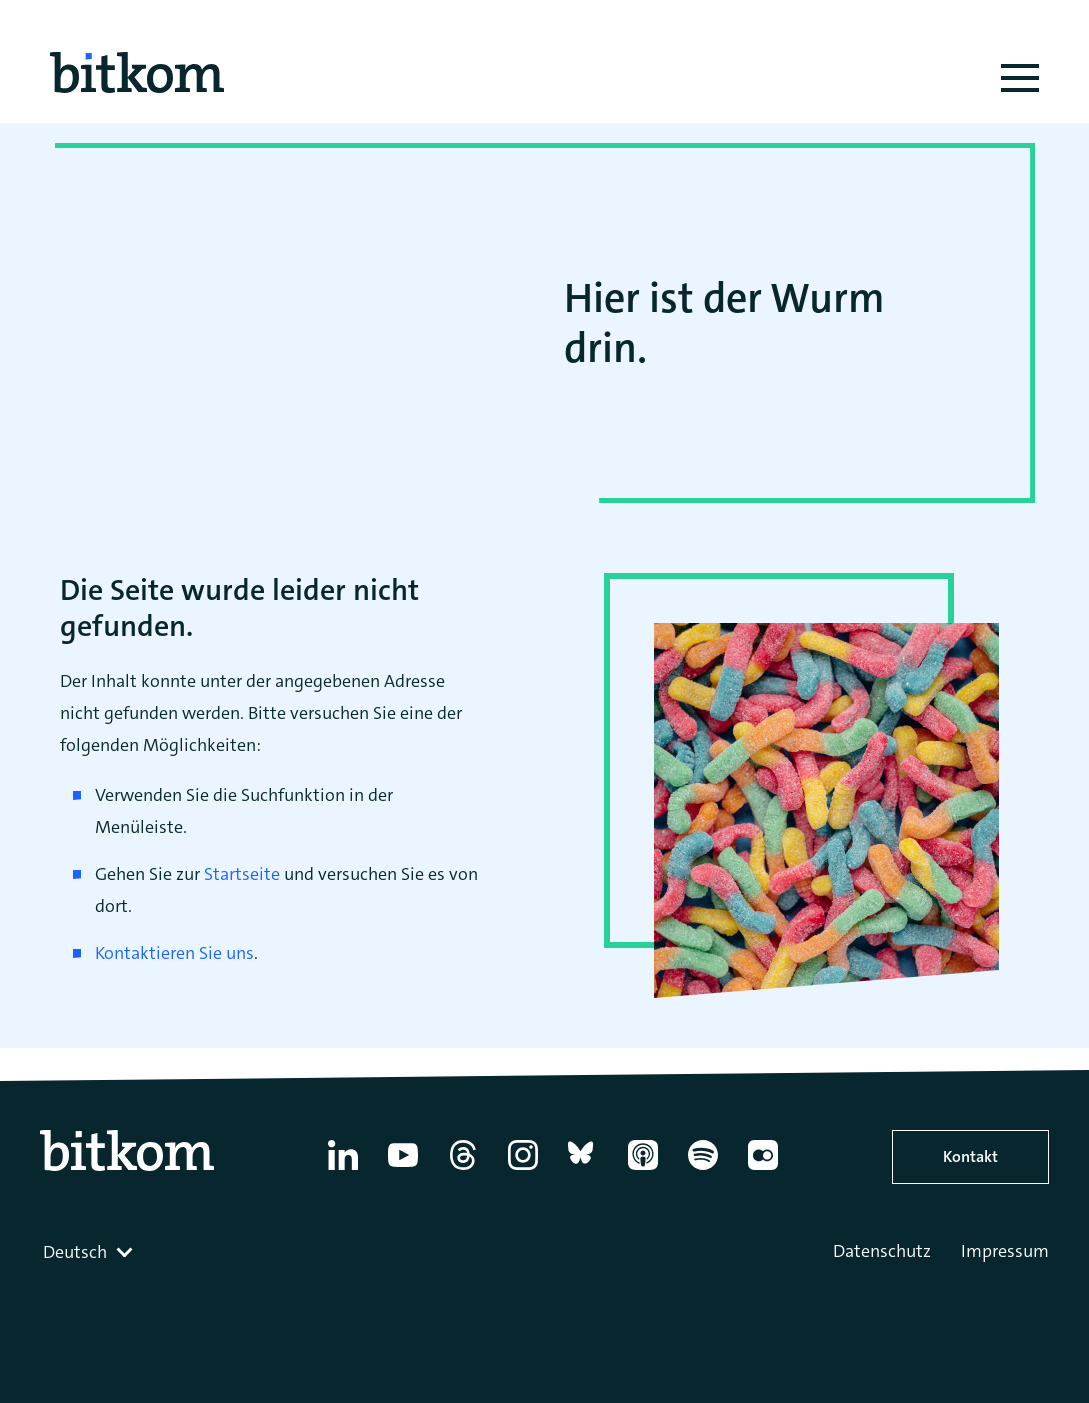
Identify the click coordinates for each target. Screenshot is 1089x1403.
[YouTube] (403, 1170)
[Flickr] (763, 1170)
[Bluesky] (583, 1170)
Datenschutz (882, 1251)
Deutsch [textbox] (75, 1252)
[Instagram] (523, 1170)
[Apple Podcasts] (643, 1170)
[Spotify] (703, 1170)
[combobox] (90, 1252)
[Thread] (463, 1170)
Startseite (242, 874)
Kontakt (970, 1156)
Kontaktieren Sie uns (174, 953)
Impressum (1005, 1251)
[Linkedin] (343, 1170)
